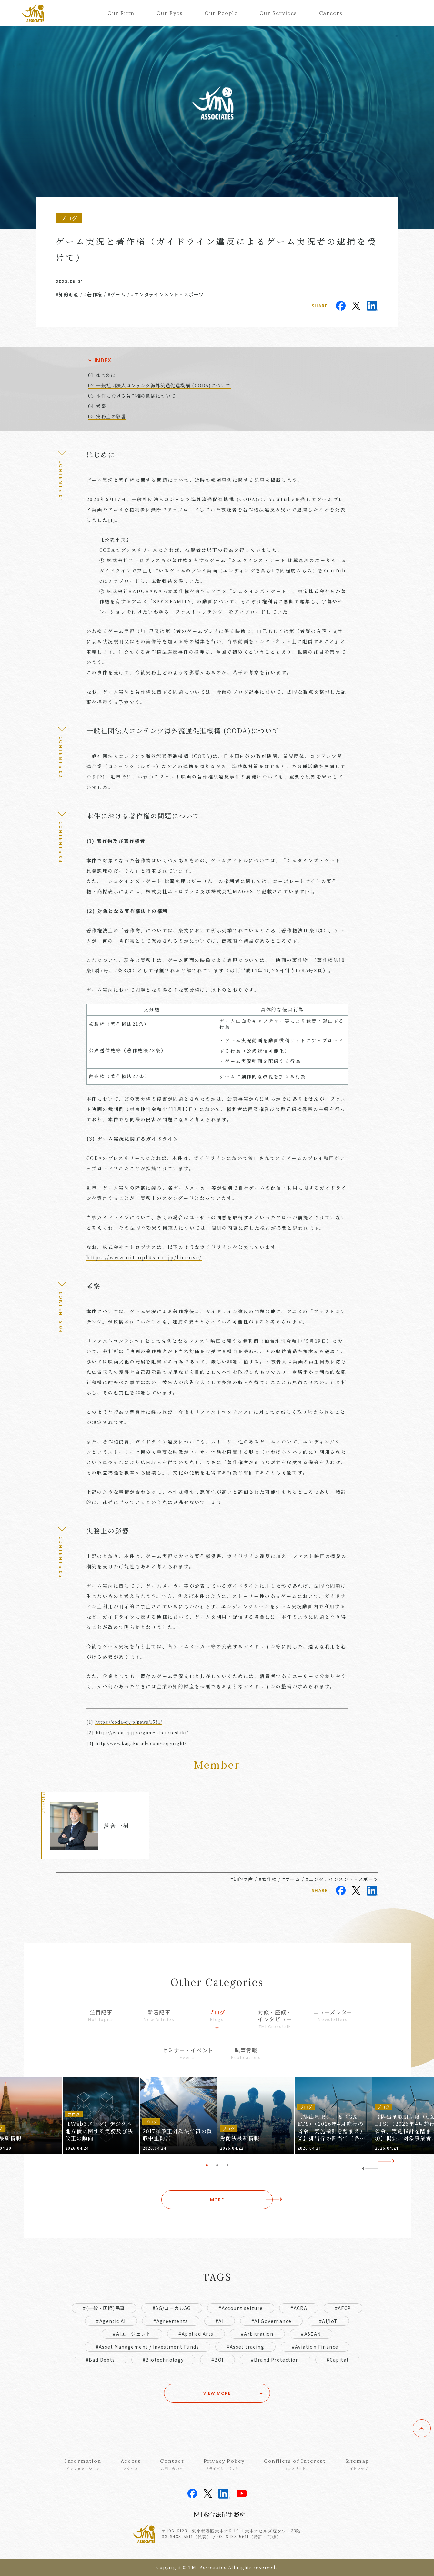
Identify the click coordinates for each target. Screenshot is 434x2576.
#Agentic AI (111, 2321)
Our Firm (121, 13)
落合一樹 (116, 1825)
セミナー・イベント (188, 2053)
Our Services (278, 13)
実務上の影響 (111, 416)
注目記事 (101, 2015)
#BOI (217, 2359)
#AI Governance (271, 2321)
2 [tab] (217, 2165)
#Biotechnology (163, 2359)
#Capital (337, 2359)
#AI (220, 2321)
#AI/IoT (328, 2321)
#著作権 (93, 294)
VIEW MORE (217, 2393)
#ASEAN (311, 2334)
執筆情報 (246, 2053)
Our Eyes (169, 13)
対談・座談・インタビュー (275, 2019)
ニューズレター (333, 2015)
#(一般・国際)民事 (104, 2308)
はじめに (106, 375)
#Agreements (170, 2321)
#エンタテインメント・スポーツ (167, 294)
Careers (331, 13)
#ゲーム (117, 294)
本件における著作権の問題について (136, 395)
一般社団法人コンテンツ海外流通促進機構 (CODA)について (163, 385)
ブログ (217, 2015)
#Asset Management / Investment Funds (147, 2346)
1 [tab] (207, 2165)
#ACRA (298, 2308)
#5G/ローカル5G (172, 2308)
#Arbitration (257, 2334)
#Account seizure (240, 2308)
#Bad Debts (100, 2359)
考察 (101, 406)
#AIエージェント (132, 2334)
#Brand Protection (275, 2359)
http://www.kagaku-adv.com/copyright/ (141, 1743)
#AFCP (343, 2308)
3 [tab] (227, 2165)
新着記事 (159, 2015)
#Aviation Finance (315, 2346)
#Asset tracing (245, 2346)
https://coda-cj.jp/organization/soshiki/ (142, 1732)
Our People (221, 13)
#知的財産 (67, 294)
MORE (217, 2200)
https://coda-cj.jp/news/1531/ (128, 1722)
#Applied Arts (195, 2334)
